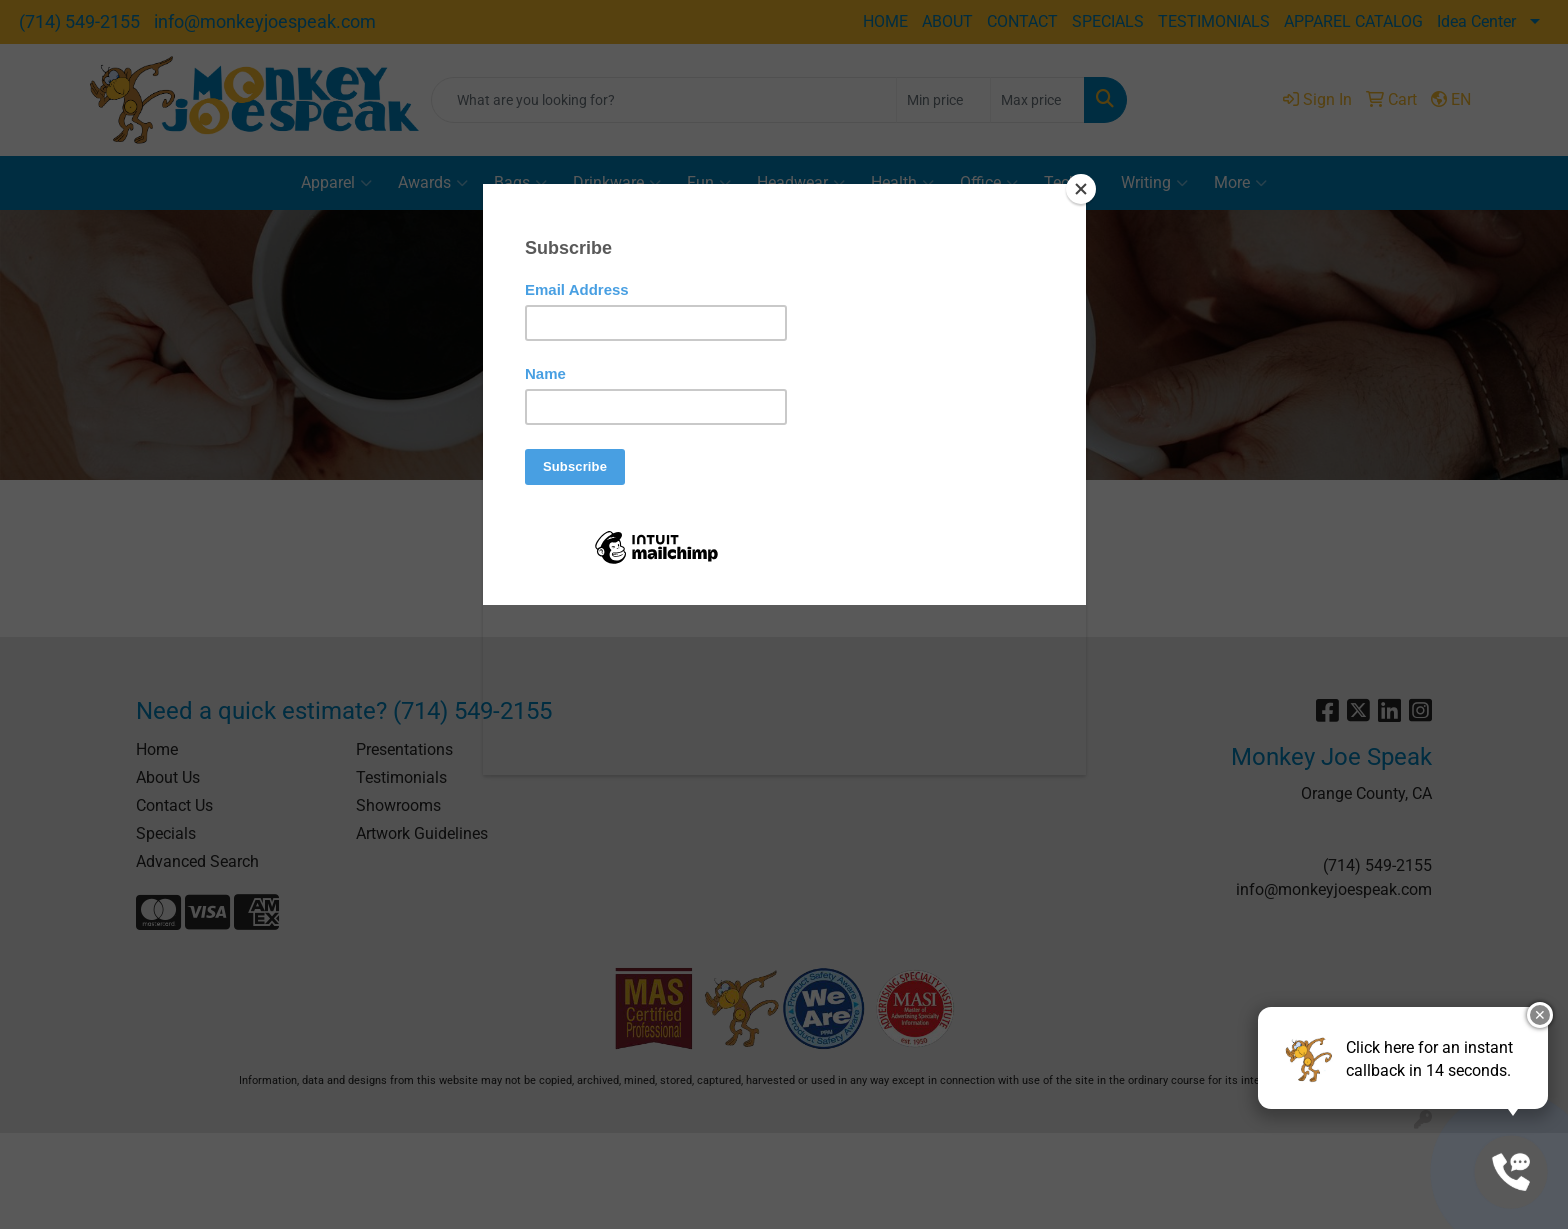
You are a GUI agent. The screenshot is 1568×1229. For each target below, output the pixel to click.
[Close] (1081, 189)
